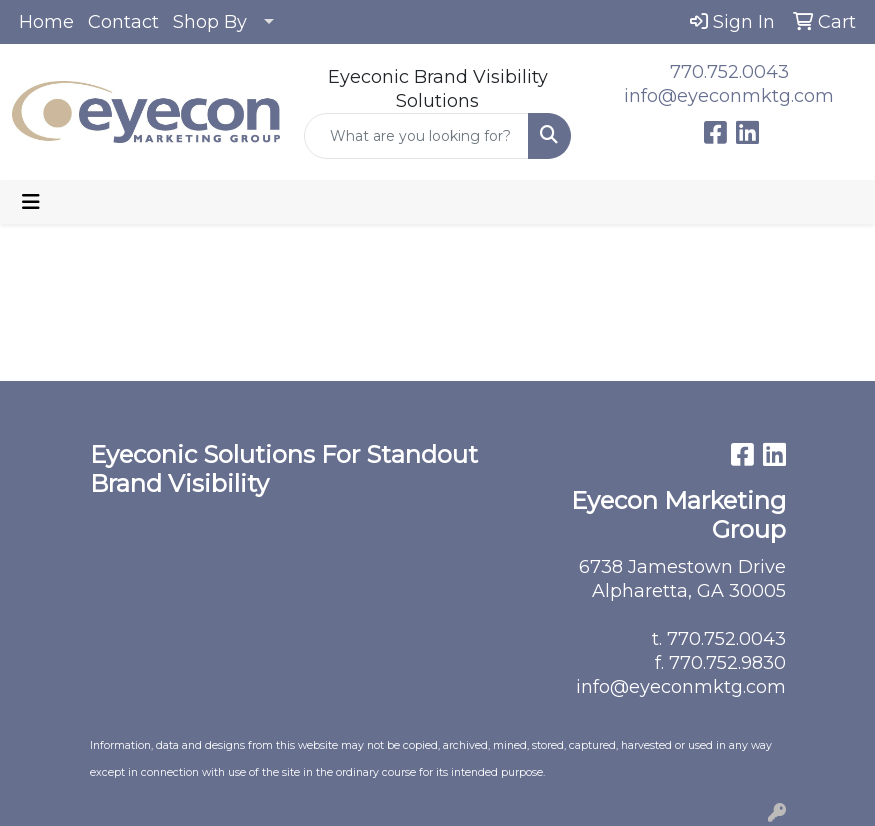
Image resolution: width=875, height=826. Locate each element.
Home (46, 22)
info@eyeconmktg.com (729, 96)
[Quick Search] (417, 136)
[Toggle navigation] (31, 202)
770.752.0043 (729, 72)
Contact (123, 22)
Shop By (210, 22)
